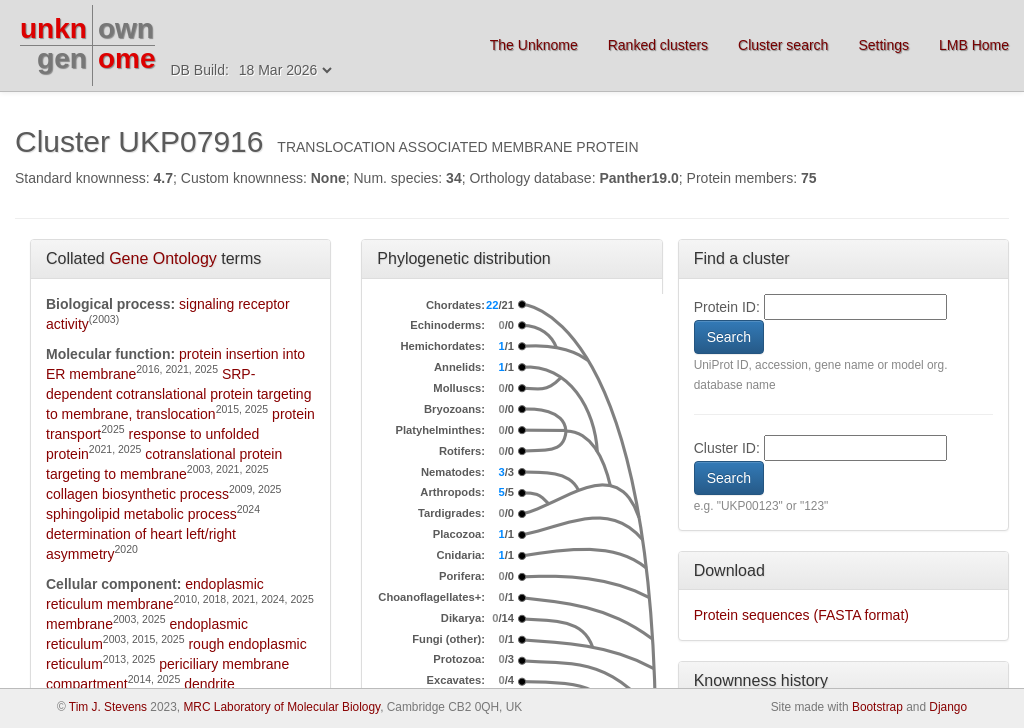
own (126, 28)
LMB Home (974, 45)
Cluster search (783, 45)
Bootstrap (877, 707)
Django (948, 707)
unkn (53, 28)
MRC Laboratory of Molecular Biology (281, 707)
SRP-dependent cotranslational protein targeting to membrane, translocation (178, 394)
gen (62, 58)
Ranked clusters (658, 45)
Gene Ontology (163, 258)
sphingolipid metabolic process (141, 514)
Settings (883, 45)
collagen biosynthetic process (137, 494)
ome (127, 58)
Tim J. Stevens (108, 707)
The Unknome (534, 45)
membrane (79, 624)
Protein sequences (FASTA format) (801, 615)
